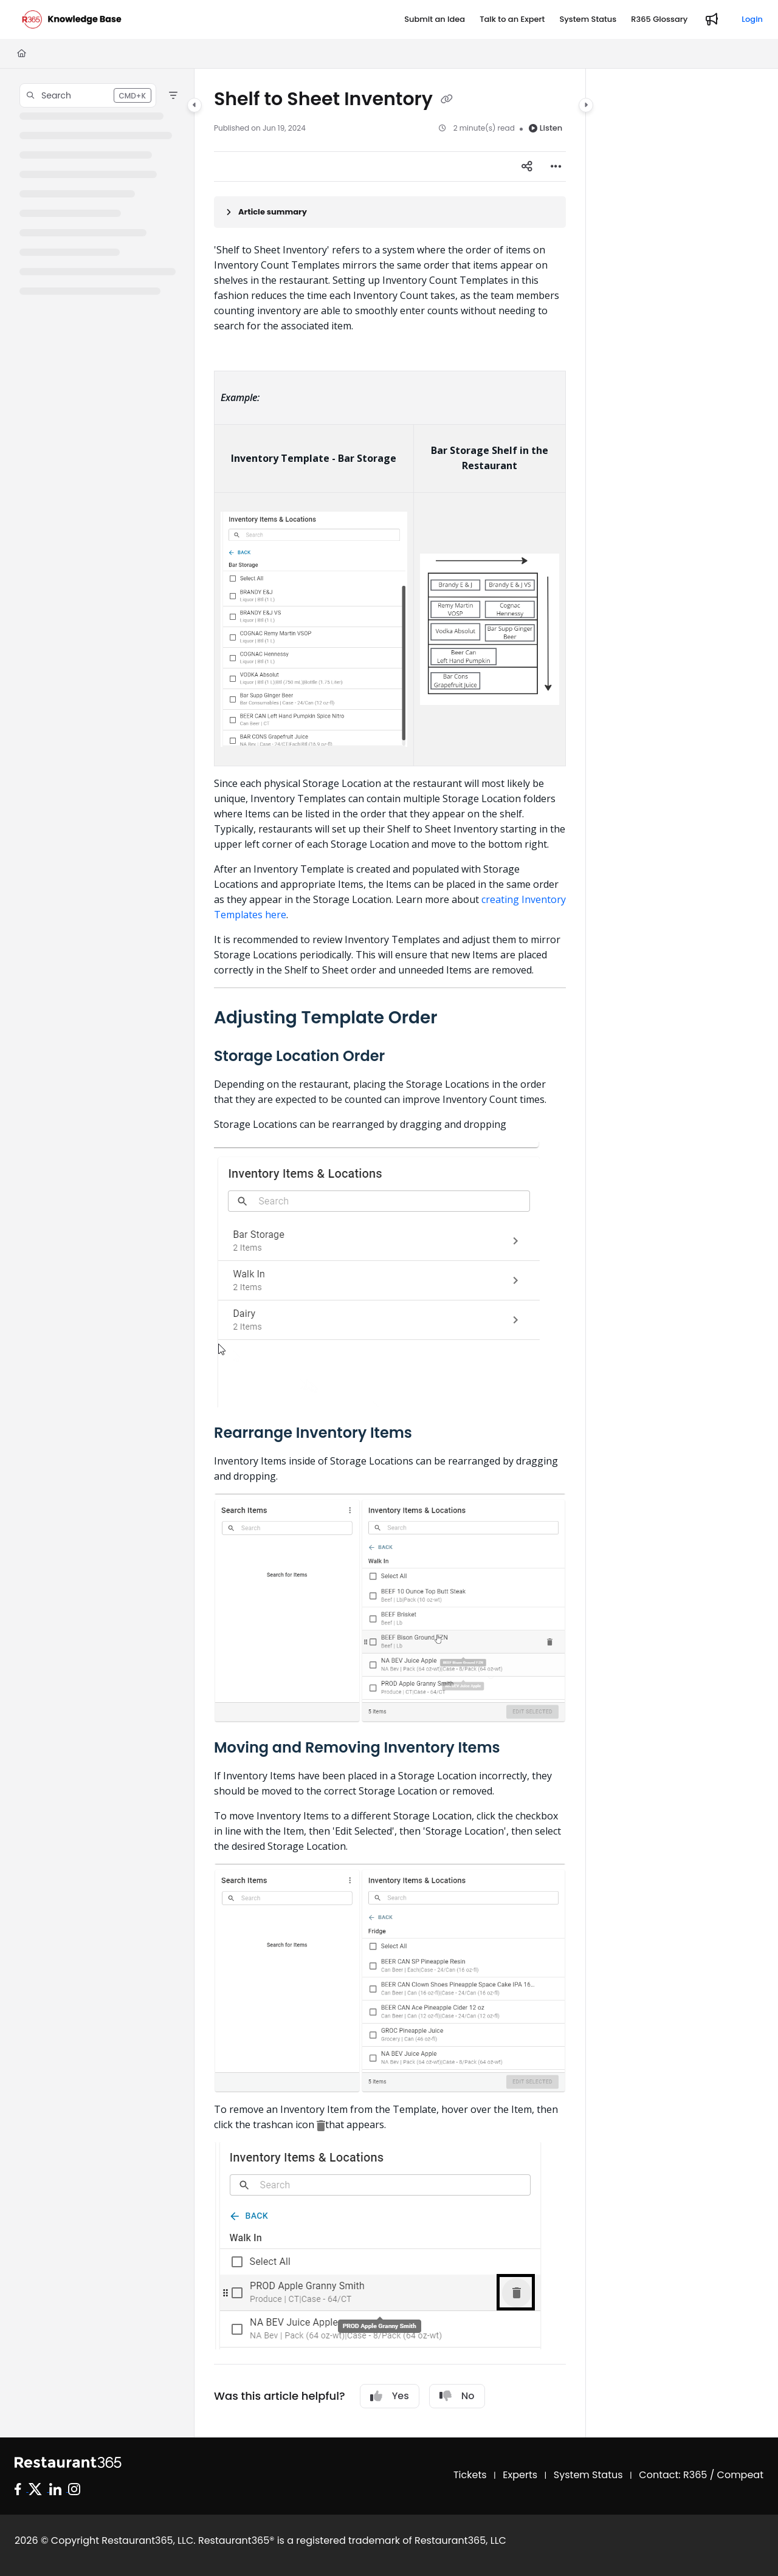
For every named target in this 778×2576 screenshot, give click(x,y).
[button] (87, 95)
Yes (389, 2396)
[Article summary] (390, 212)
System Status (588, 2475)
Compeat (740, 2475)
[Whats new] (711, 19)
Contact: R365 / (678, 2475)
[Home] (21, 53)
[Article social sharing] (527, 166)
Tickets (470, 2475)
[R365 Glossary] (659, 19)
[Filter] (173, 95)
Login (752, 19)
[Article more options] (556, 166)
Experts (520, 2475)
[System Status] (587, 19)
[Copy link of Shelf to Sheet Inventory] (446, 100)
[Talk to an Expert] (512, 19)
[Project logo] (72, 19)
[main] (389, 1253)
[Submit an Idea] (434, 19)
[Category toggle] (194, 105)
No (457, 2396)
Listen (545, 128)
